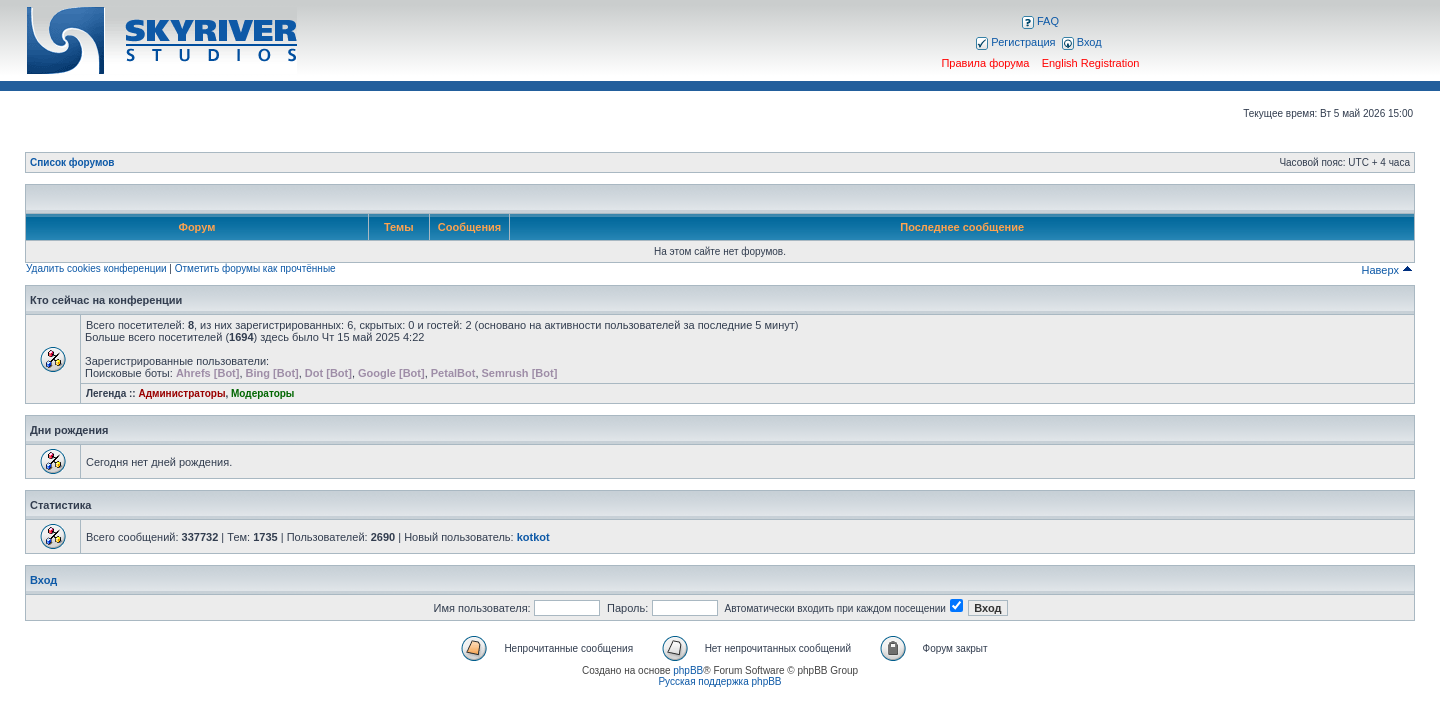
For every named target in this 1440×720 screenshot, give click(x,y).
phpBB (688, 670)
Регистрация (1015, 42)
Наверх (1387, 270)
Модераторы (262, 393)
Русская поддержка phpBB (719, 681)
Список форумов (72, 162)
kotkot (533, 537)
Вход (1082, 42)
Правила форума (985, 63)
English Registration (1091, 63)
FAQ (1040, 21)
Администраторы (181, 393)
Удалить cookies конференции (96, 268)
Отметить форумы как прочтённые (255, 268)
